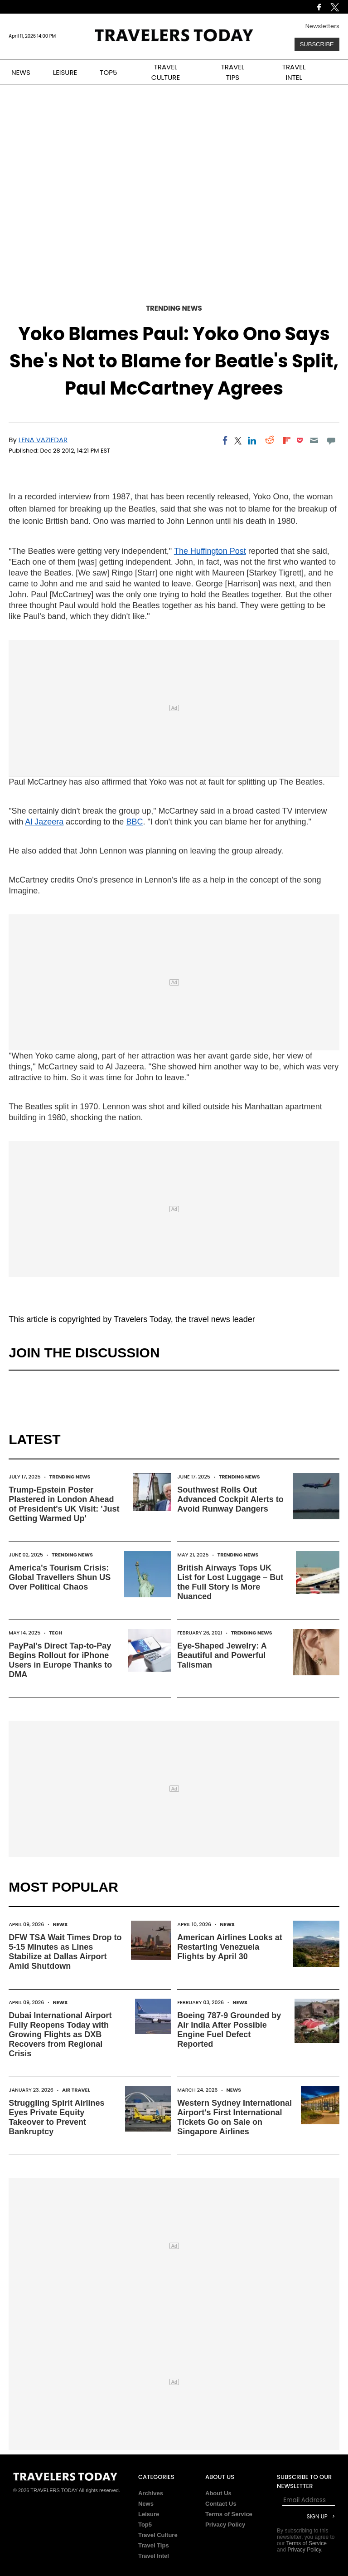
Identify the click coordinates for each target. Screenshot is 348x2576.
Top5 (145, 2524)
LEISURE (65, 72)
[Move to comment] (331, 440)
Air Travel (76, 2089)
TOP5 (108, 72)
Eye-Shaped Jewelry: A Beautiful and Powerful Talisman (221, 1655)
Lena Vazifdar (43, 439)
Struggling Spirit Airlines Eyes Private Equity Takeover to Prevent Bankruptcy (56, 2117)
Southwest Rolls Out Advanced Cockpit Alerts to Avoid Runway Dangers (230, 1499)
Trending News (174, 308)
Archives (150, 2493)
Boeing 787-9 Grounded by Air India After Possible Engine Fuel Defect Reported (229, 2030)
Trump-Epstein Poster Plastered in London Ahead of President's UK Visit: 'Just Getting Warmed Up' (64, 1504)
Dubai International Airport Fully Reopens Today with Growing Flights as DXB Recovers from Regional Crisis (60, 2034)
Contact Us (221, 2503)
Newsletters (322, 26)
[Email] (314, 440)
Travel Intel (153, 2555)
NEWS (20, 72)
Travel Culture (158, 2535)
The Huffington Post (210, 551)
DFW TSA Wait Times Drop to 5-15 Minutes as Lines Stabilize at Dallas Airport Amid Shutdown (65, 1952)
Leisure (148, 2514)
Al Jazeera (44, 821)
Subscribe (317, 44)
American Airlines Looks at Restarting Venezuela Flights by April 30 (229, 1947)
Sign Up (317, 2516)
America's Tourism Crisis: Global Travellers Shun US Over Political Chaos (60, 1577)
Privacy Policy (225, 2524)
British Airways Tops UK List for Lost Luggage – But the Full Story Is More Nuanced (230, 1582)
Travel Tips (153, 2545)
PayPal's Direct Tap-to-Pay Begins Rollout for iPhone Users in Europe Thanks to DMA (60, 1660)
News (60, 1924)
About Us (218, 2493)
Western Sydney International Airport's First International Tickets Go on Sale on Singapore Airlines (234, 2117)
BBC (134, 821)
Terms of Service (228, 2514)
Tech (55, 1632)
